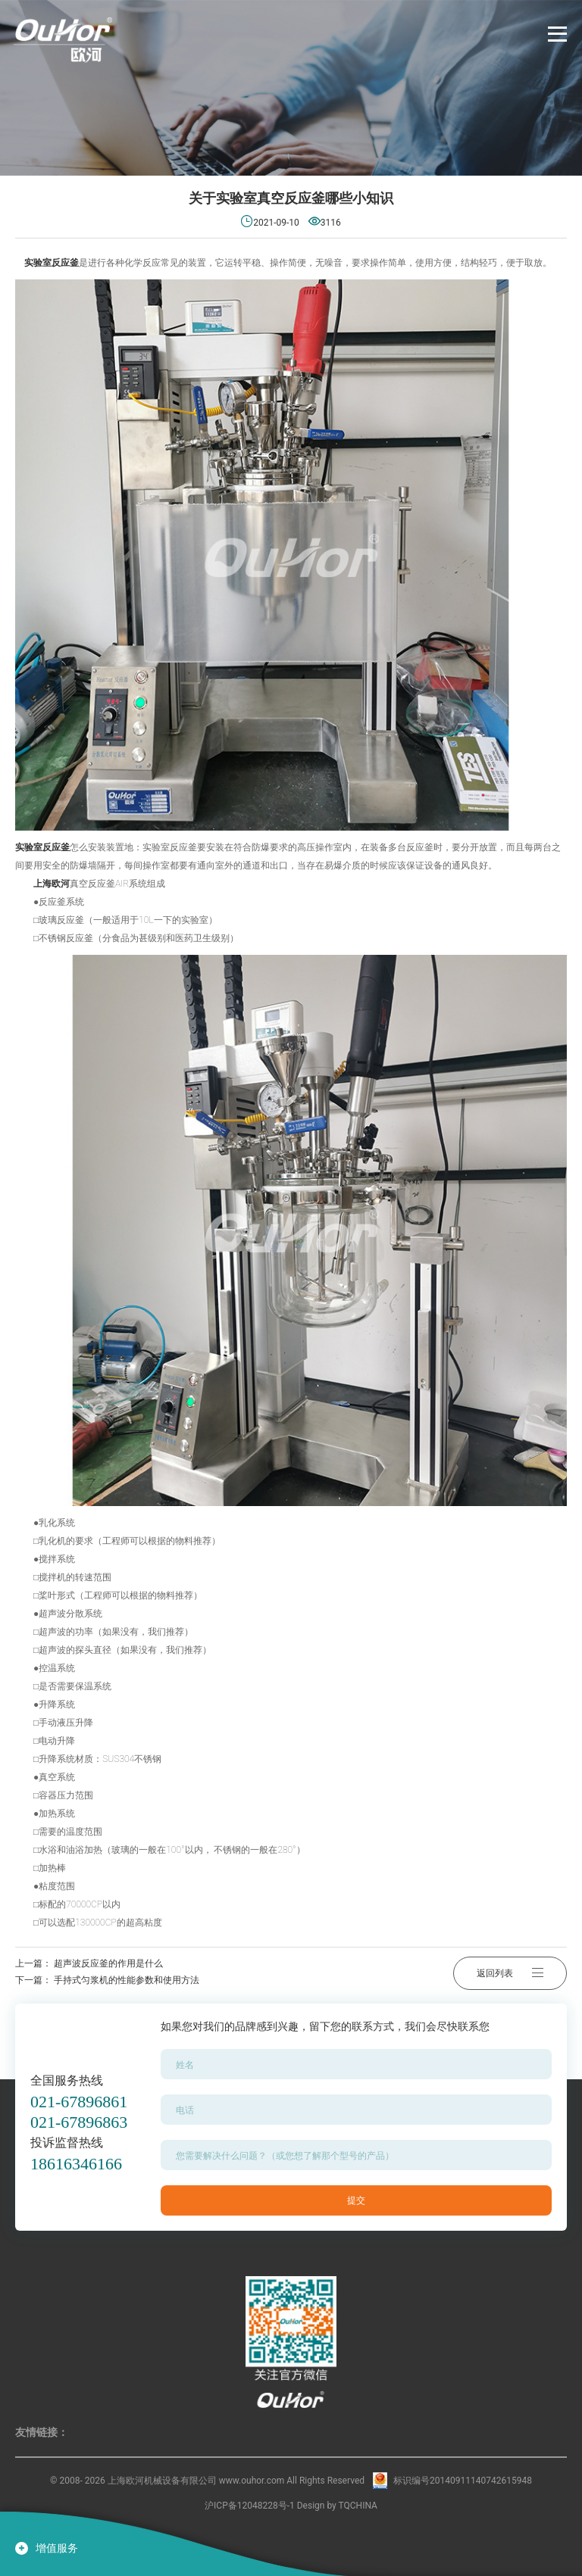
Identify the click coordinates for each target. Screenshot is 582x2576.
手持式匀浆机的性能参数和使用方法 (126, 1980)
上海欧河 (51, 883)
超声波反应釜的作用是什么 (108, 1963)
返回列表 (510, 1971)
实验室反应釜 (50, 262)
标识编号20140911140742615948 (462, 2480)
